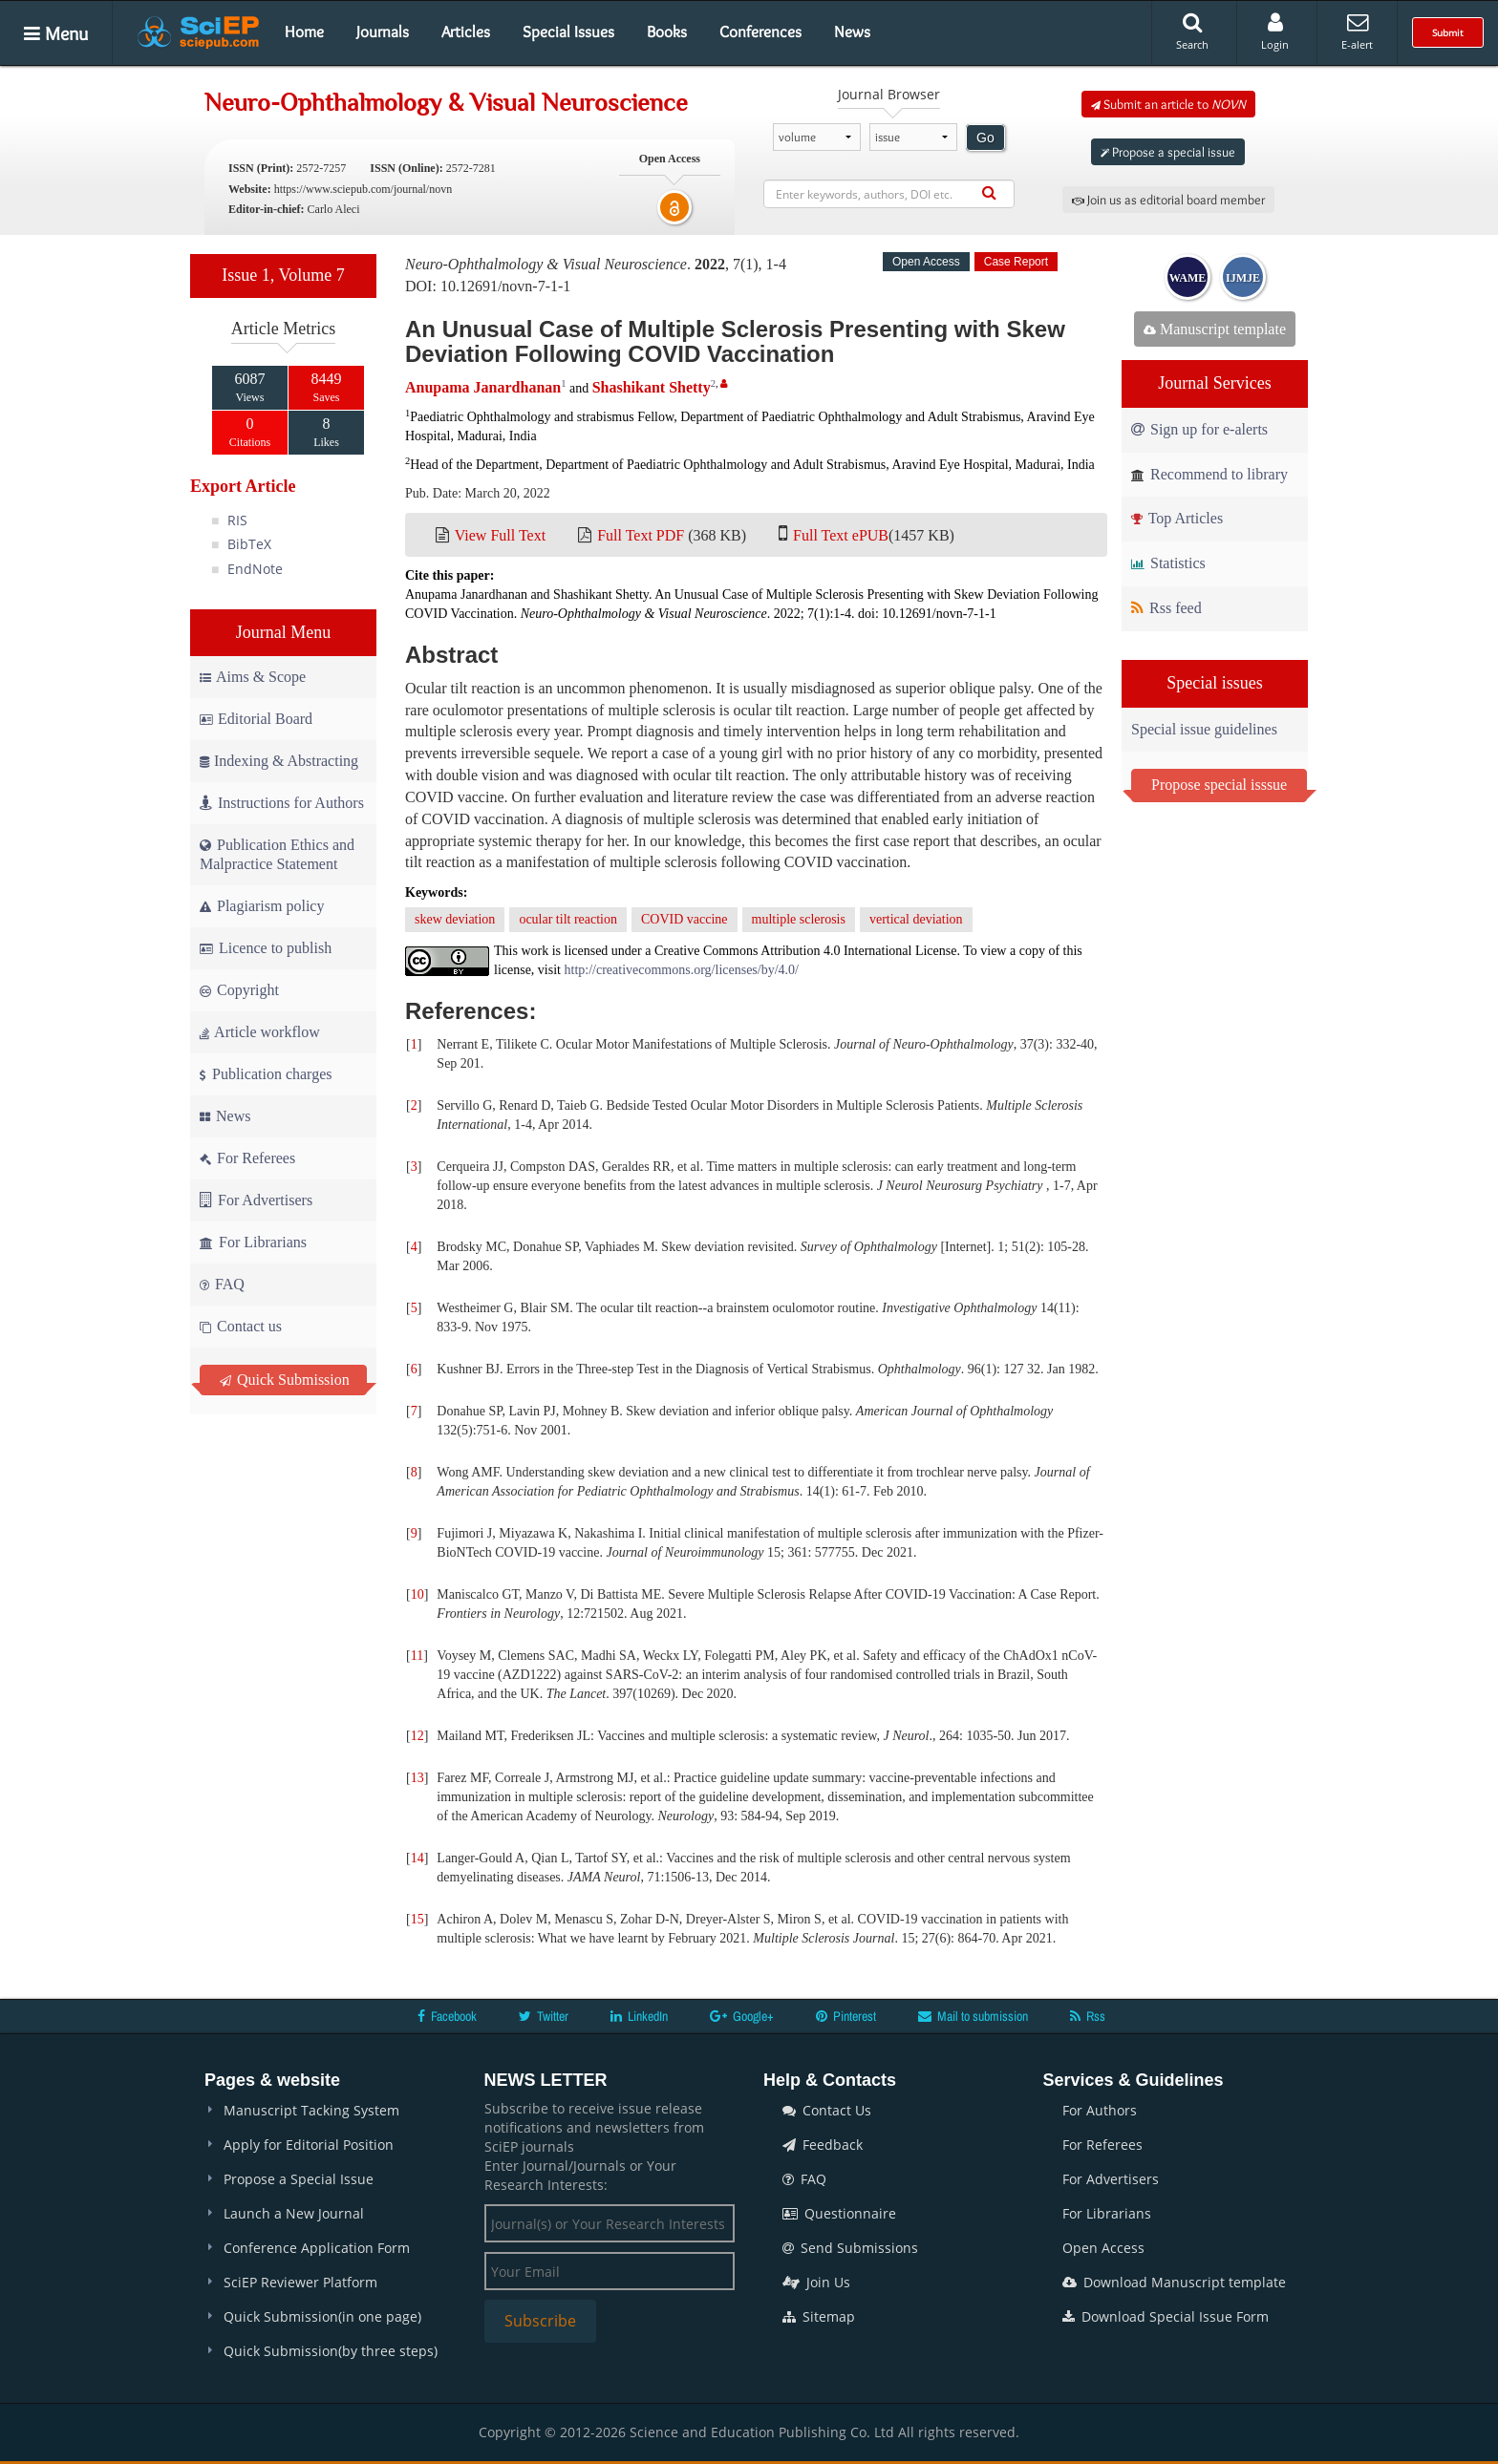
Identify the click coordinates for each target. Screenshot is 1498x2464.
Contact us (241, 1326)
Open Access (1103, 2248)
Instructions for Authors (282, 803)
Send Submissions (850, 2248)
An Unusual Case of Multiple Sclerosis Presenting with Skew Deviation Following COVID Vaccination (735, 341)
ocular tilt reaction (568, 919)
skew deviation (455, 919)
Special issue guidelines (1204, 729)
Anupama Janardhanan (483, 387)
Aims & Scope (253, 677)
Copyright (239, 990)
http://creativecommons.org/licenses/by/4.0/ (682, 970)
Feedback (822, 2144)
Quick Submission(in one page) (322, 2316)
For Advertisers (256, 1200)
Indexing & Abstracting (279, 761)
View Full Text (500, 535)
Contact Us (826, 2110)
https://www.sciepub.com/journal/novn (363, 189)
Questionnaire (839, 2213)
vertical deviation (916, 919)
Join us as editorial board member (1168, 199)
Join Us (816, 2282)
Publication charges (266, 1074)
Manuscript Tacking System (311, 2110)
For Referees (247, 1158)
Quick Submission (285, 1379)
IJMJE (1243, 278)
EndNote (255, 569)
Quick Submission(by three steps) (331, 2351)
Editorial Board (256, 719)
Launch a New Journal (294, 2213)
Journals (382, 31)
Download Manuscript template (1174, 2282)
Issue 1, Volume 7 (283, 275)
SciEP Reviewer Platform (300, 2282)
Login (1275, 31)
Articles (465, 31)
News (852, 31)
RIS (237, 520)
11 (417, 1655)
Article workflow (260, 1032)
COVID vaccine (684, 919)
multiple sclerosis (798, 919)
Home (304, 31)
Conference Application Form (317, 2248)
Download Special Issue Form (1165, 2316)
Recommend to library (1209, 474)
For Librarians (253, 1242)
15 (417, 1919)
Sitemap (818, 2316)
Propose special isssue (1219, 784)
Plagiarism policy (262, 906)
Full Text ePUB (840, 535)
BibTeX (249, 544)
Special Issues (568, 31)
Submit (1448, 32)
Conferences (760, 31)
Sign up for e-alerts (1199, 429)
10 (417, 1594)
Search (1192, 31)
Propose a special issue (1168, 151)
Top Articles (1177, 518)
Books (667, 31)
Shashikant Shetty (651, 387)
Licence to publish (266, 948)
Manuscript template (1215, 329)
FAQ (222, 1284)
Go (985, 137)
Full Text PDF (640, 535)
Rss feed (1166, 608)
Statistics (1168, 563)
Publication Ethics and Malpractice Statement (277, 854)
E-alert (1357, 31)
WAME (1188, 278)
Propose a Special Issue (299, 2179)
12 (417, 1736)
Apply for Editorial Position (309, 2144)
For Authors (1099, 2110)
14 (417, 1858)
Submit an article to (1168, 104)
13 (417, 1778)
